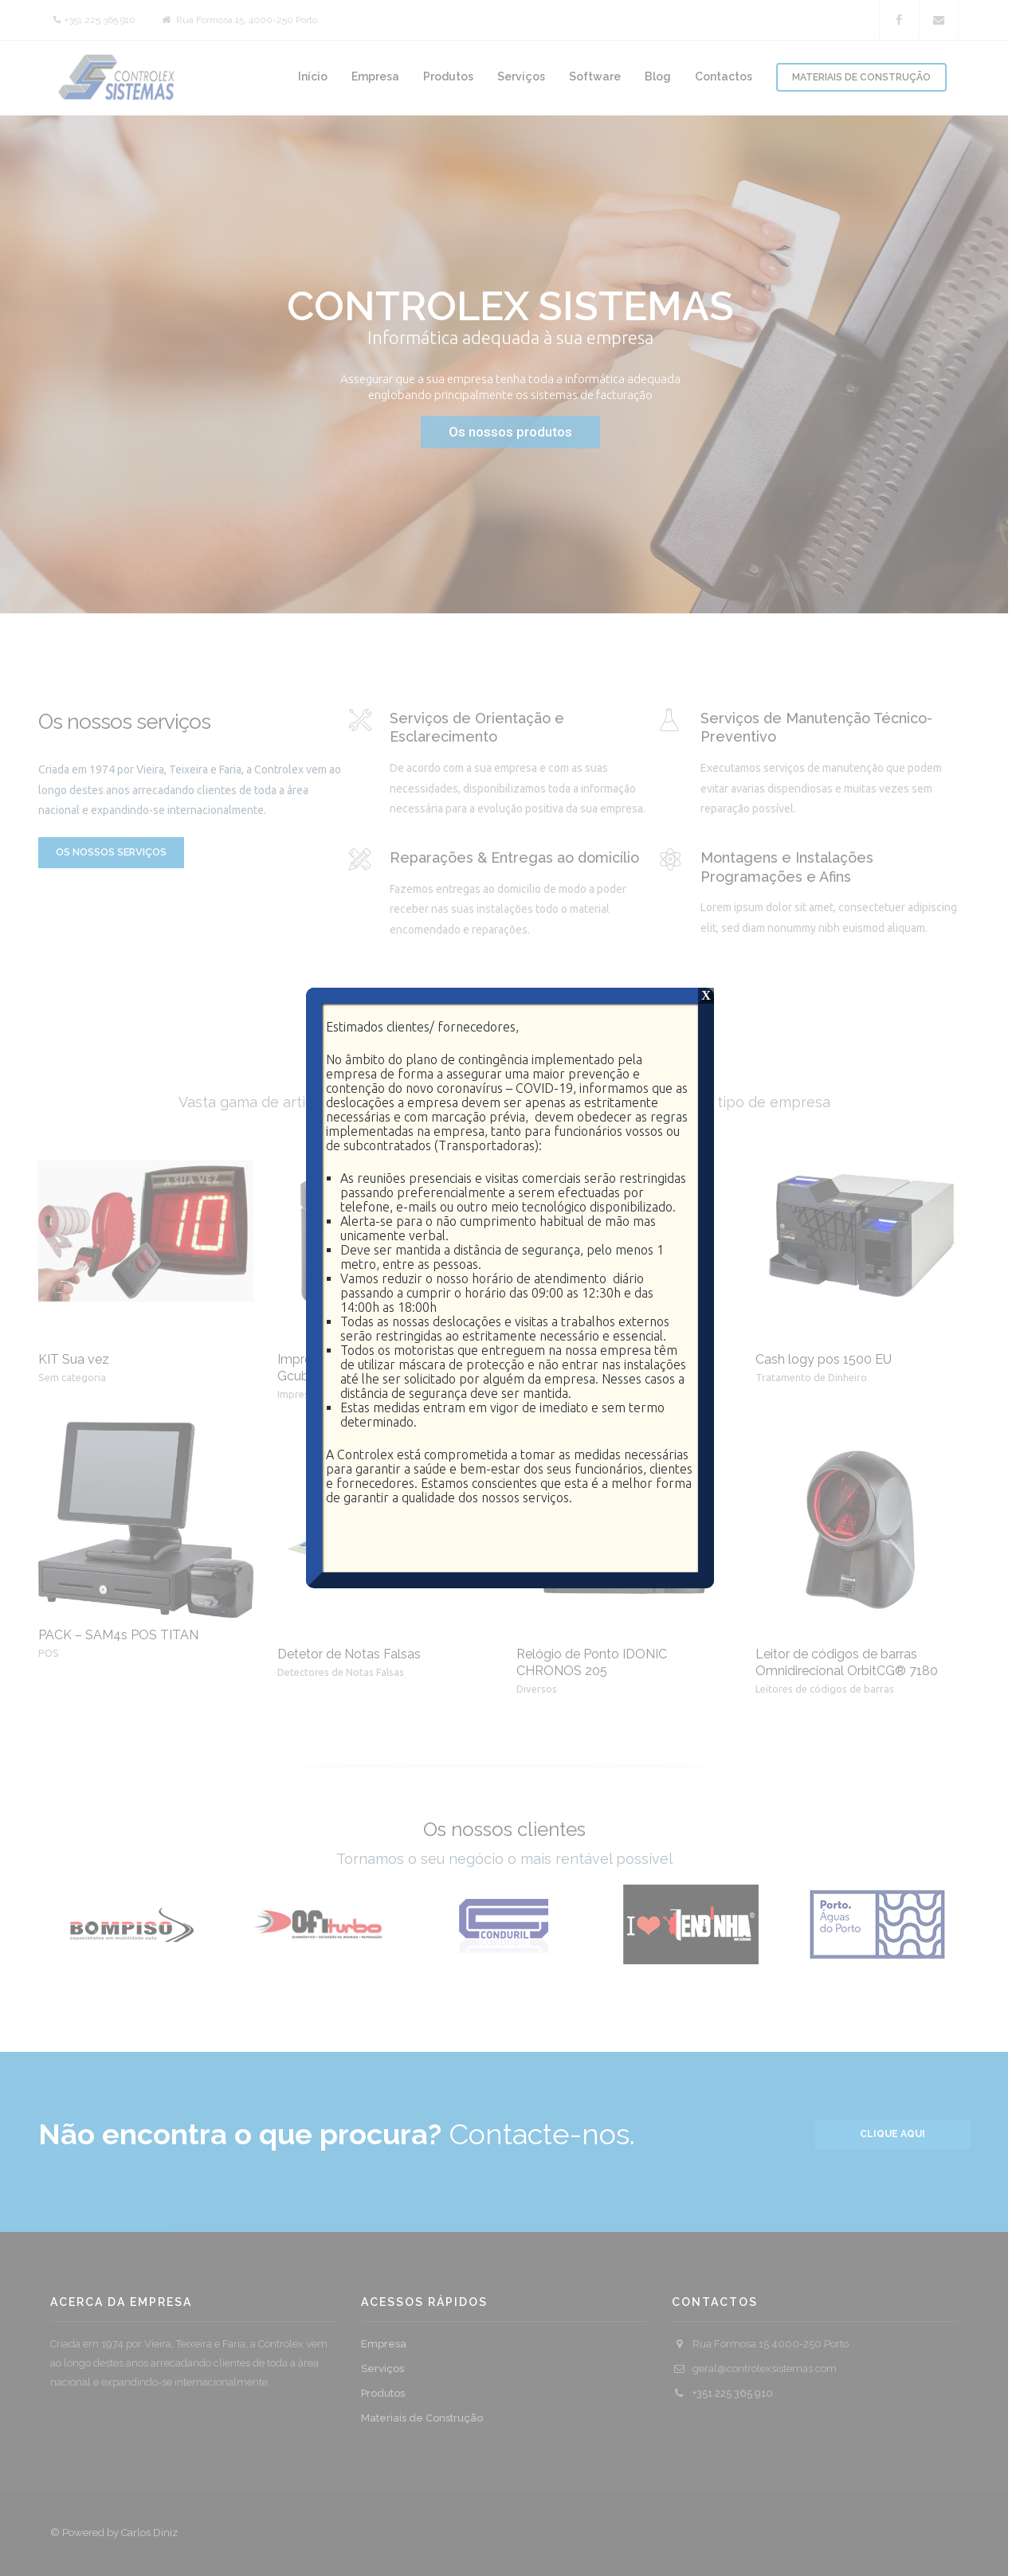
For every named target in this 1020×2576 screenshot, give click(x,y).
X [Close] (706, 995)
